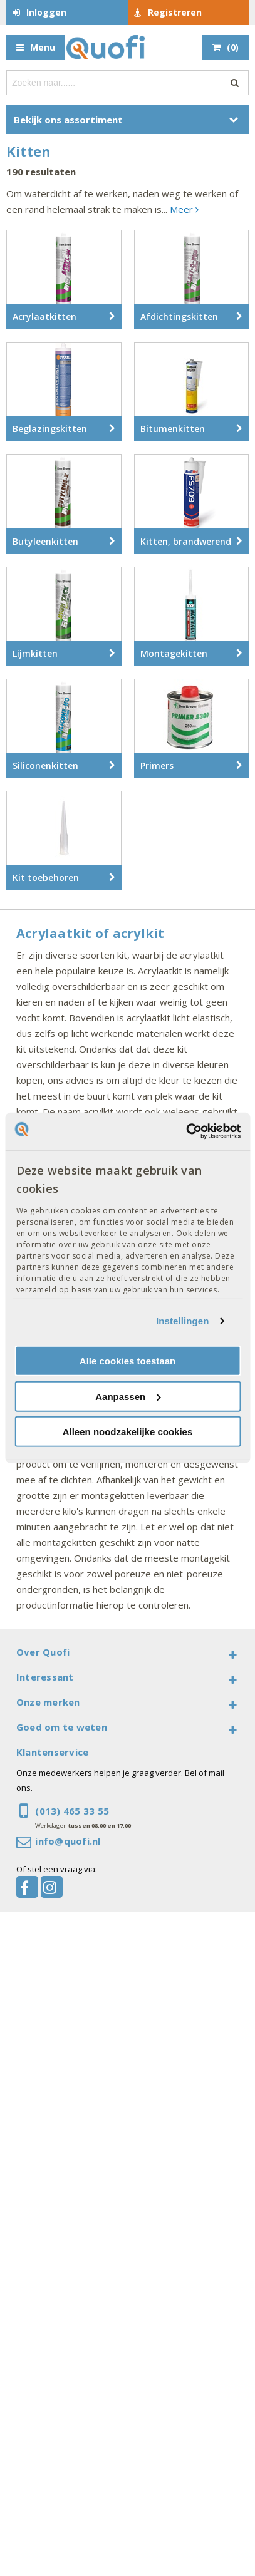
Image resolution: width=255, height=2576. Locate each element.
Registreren (175, 12)
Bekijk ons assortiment (68, 119)
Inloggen (46, 12)
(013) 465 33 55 (72, 1811)
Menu (42, 47)
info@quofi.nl (67, 1841)
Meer (184, 209)
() (233, 47)
